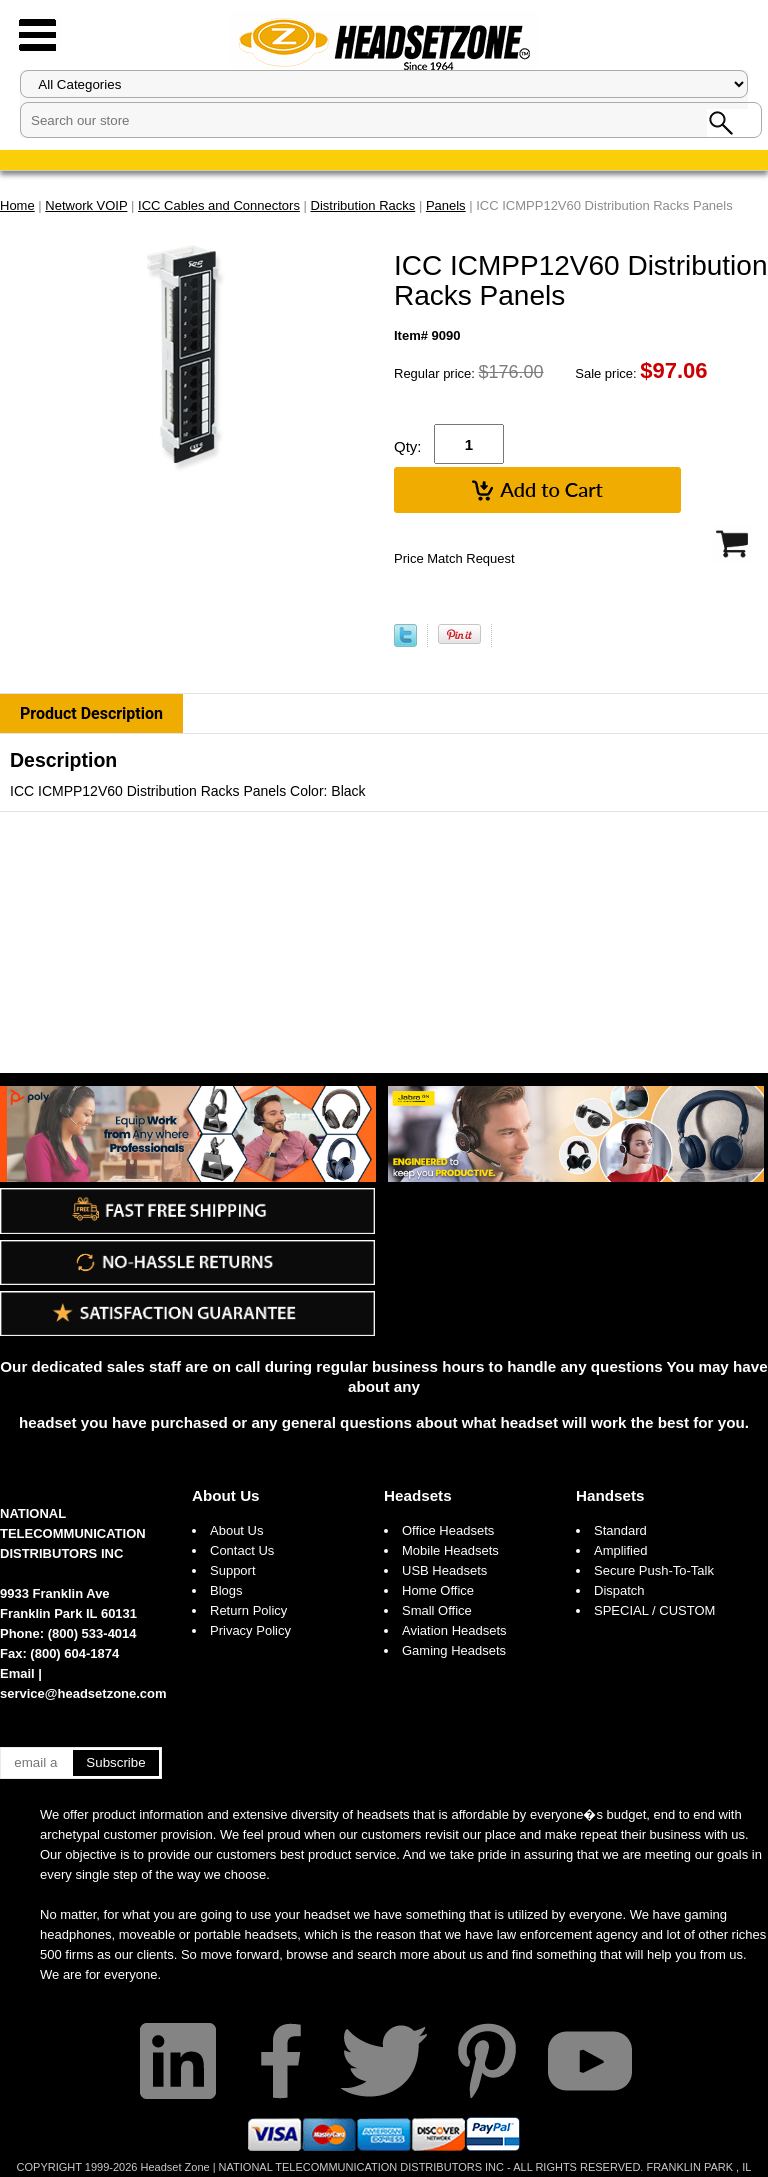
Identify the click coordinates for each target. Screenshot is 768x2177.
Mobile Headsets (450, 1550)
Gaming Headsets (454, 1650)
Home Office (438, 1590)
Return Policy (248, 1610)
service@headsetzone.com (83, 1693)
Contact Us (242, 1550)
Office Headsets (448, 1530)
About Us (226, 1495)
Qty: (408, 446)
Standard (620, 1530)
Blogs (226, 1590)
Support (233, 1570)
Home (17, 205)
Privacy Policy (250, 1630)
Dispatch (619, 1590)
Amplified (620, 1550)
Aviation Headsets (454, 1630)
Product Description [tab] (91, 713)
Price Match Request (454, 558)
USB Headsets (444, 1570)
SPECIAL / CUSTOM (654, 1610)
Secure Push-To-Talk (654, 1570)
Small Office (437, 1610)
